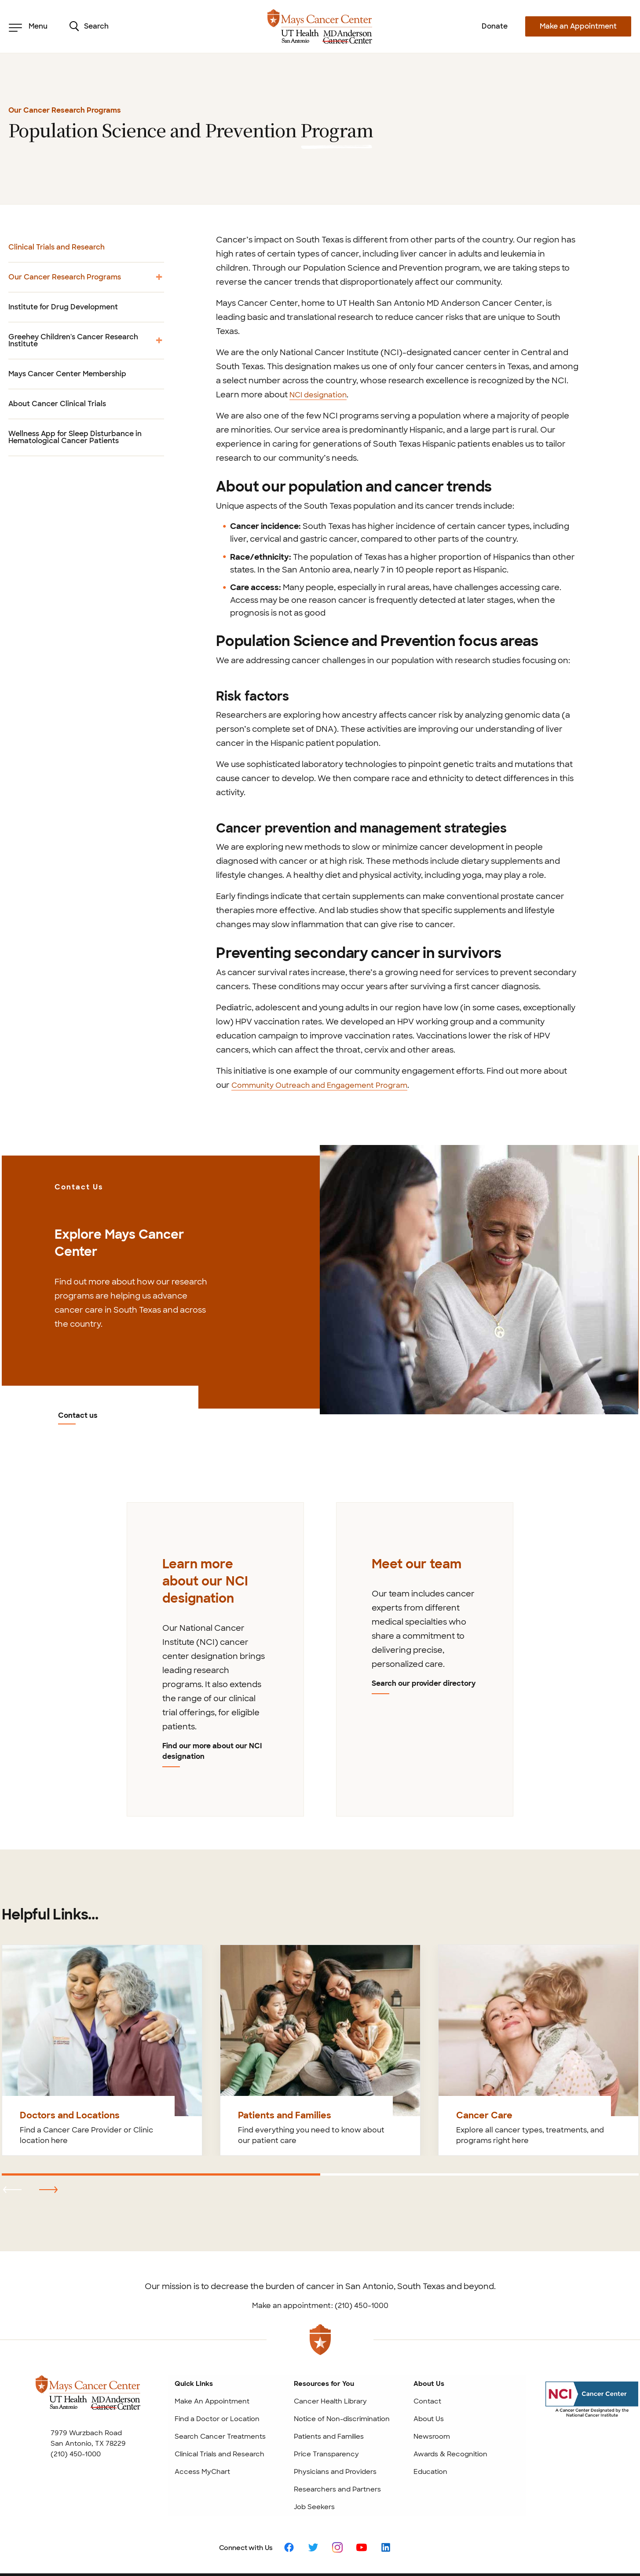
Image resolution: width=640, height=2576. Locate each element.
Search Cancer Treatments (220, 2386)
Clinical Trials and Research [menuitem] (56, 247)
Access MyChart (202, 2421)
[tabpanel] (215, 1633)
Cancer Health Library (330, 2351)
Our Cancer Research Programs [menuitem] (86, 280)
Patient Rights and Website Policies (384, 2550)
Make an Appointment (578, 26)
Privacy (450, 2550)
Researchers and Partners (337, 2439)
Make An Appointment (212, 2351)
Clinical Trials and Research (219, 2404)
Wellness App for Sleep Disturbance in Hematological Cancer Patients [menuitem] (75, 437)
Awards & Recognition (450, 2404)
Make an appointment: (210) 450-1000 (320, 2255)
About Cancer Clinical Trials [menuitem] (57, 403)
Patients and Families (329, 2386)
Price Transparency (326, 2404)
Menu (28, 26)
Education (430, 2421)
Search (89, 26)
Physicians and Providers (335, 2421)
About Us (428, 2368)
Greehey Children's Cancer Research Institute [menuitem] (86, 345)
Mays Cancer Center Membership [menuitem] (67, 373)
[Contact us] (479, 1279)
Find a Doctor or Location (217, 2368)
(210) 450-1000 (76, 2404)
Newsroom (431, 2386)
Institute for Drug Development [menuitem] (63, 307)
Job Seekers (314, 2456)
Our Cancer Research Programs (64, 110)
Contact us (79, 1202)
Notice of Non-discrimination (342, 2368)
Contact (427, 2351)
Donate (495, 26)
